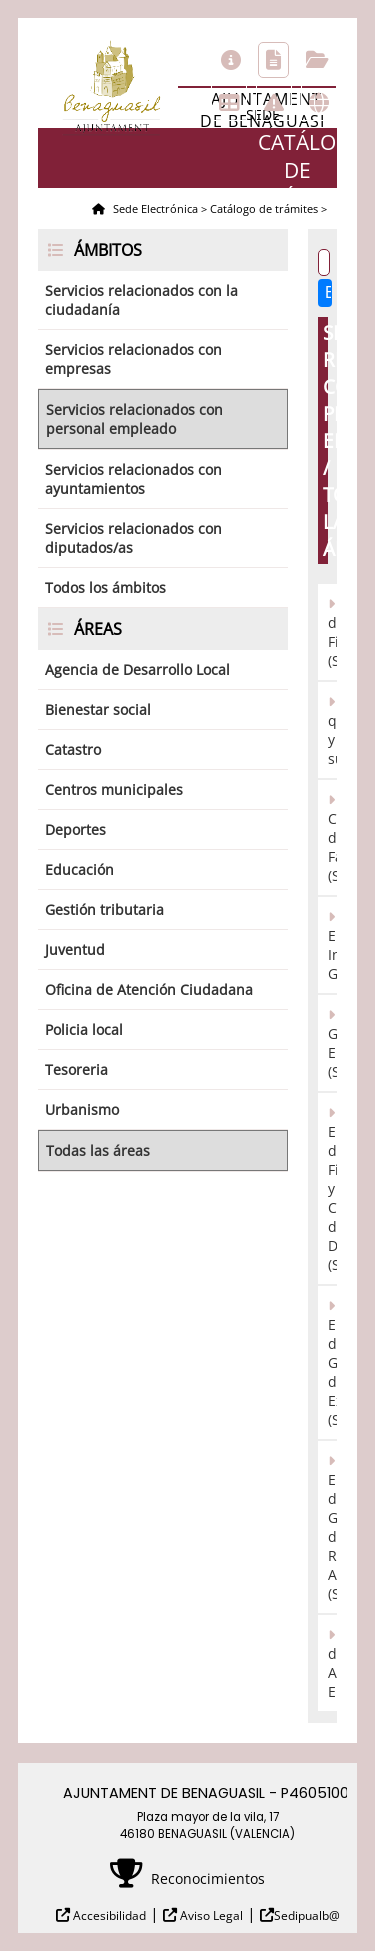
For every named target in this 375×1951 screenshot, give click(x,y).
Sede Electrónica (154, 208)
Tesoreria (76, 1069)
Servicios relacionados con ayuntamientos (133, 479)
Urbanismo (82, 1109)
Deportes (75, 829)
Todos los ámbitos (105, 587)
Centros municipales (114, 789)
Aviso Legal (210, 1915)
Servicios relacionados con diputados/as (133, 538)
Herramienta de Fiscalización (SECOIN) (333, 632)
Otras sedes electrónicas (319, 103)
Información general (231, 60)
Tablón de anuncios (229, 103)
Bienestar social (98, 709)
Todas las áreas (98, 1150)
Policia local (84, 1029)
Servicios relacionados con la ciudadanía (141, 300)
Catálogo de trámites (273, 60)
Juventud (75, 949)
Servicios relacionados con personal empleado (134, 419)
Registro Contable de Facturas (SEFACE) (333, 837)
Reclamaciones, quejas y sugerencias (333, 730)
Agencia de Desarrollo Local (137, 669)
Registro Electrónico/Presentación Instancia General (333, 945)
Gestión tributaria (104, 909)
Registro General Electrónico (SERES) (333, 1043)
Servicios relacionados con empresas (133, 359)
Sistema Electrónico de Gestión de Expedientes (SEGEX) (333, 1362)
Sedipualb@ (307, 1915)
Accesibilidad (108, 1915)
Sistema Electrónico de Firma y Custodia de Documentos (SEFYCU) (333, 1188)
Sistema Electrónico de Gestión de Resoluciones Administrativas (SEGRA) (333, 1527)
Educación (79, 869)
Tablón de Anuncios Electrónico (333, 1663)
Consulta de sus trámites (317, 60)
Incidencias (274, 103)
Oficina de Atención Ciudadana (149, 989)
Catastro (73, 749)
